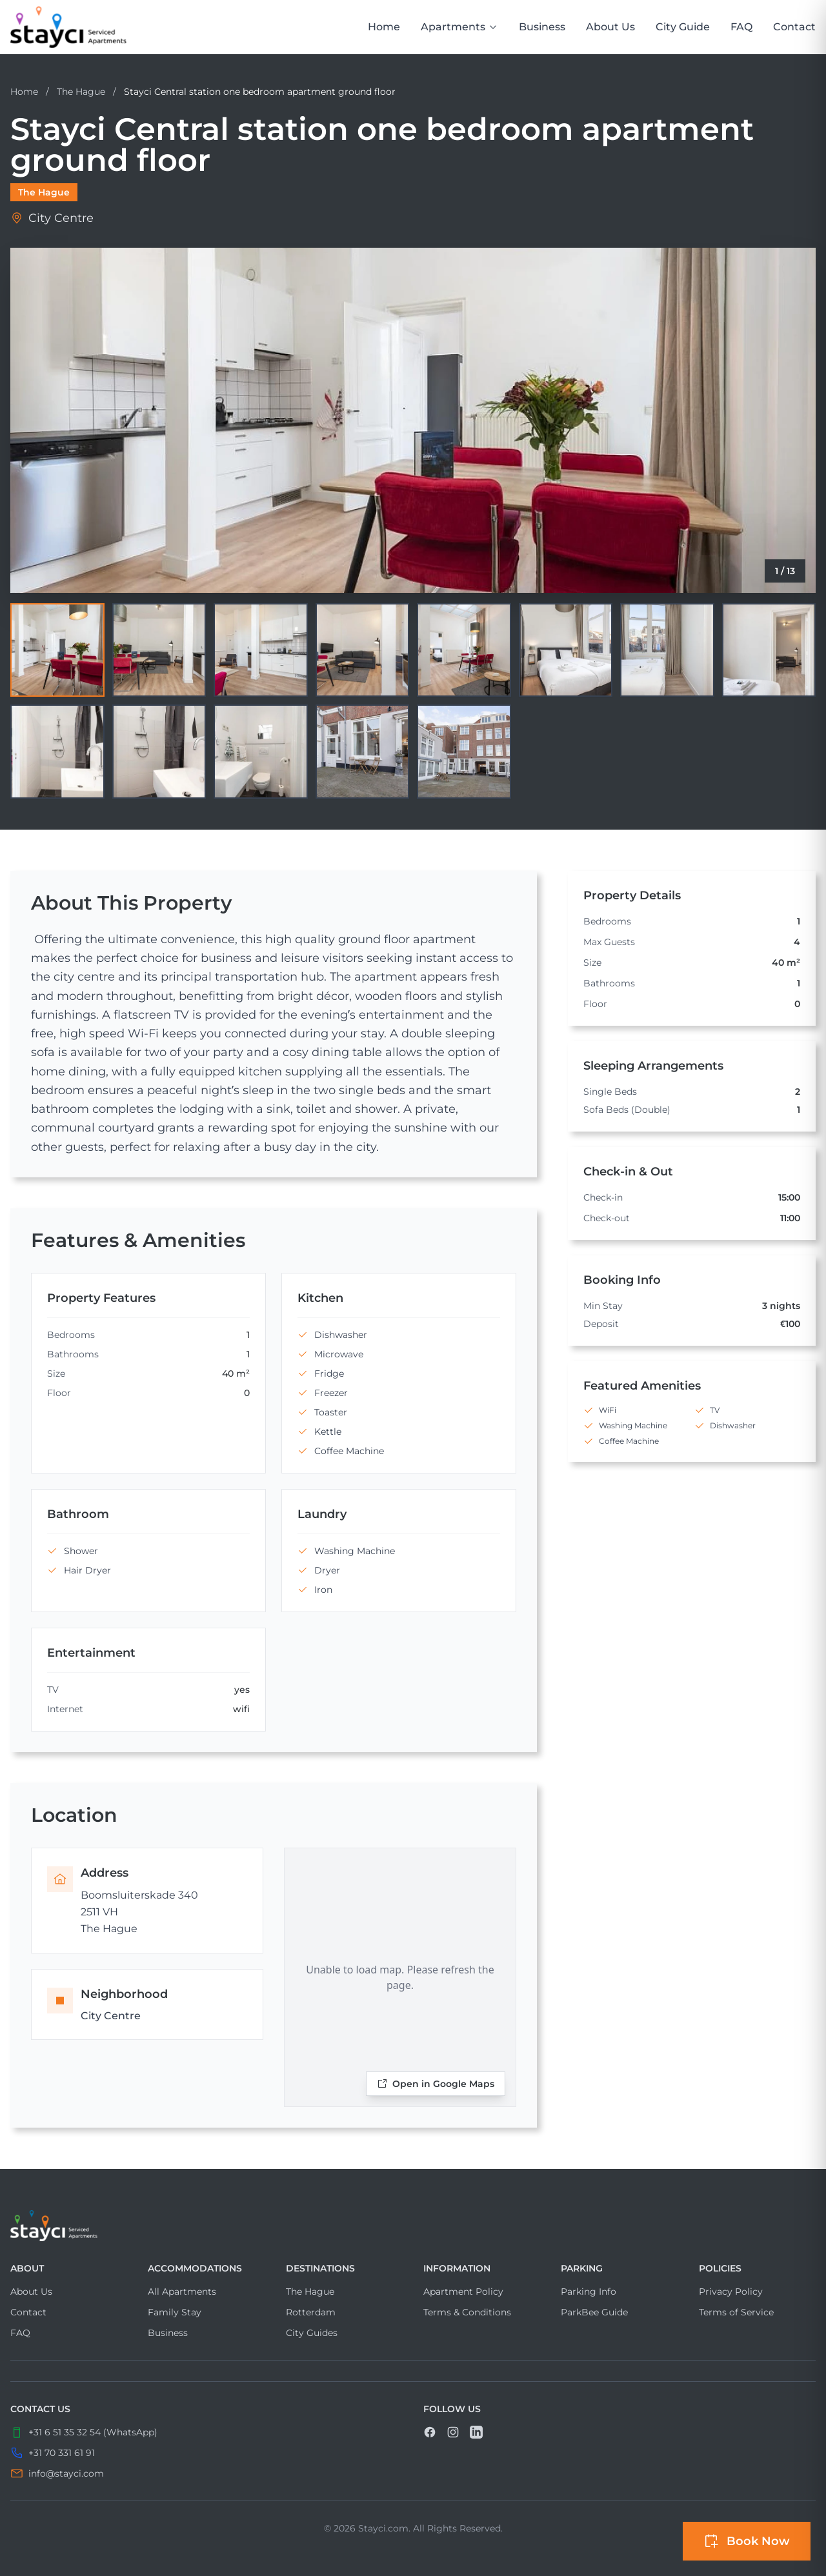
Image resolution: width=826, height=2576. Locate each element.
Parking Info (588, 2291)
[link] (68, 27)
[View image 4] (363, 650)
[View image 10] (159, 751)
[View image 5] (464, 650)
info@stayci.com (66, 2473)
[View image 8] (769, 650)
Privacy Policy (731, 2291)
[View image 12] (363, 751)
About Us (610, 27)
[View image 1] (57, 650)
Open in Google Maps (435, 2084)
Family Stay (174, 2312)
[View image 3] (261, 650)
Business (542, 27)
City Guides (311, 2333)
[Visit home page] (413, 2225)
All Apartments (182, 2291)
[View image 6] (566, 650)
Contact (794, 27)
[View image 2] (159, 650)
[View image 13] (464, 751)
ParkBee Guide (594, 2312)
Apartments (459, 27)
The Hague (82, 91)
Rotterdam (311, 2312)
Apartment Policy (463, 2291)
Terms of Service (736, 2312)
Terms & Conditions (467, 2312)
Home (384, 27)
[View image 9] (57, 751)
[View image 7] (667, 650)
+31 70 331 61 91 (61, 2453)
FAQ (741, 27)
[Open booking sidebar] (747, 2541)
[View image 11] (261, 751)
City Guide (683, 27)
